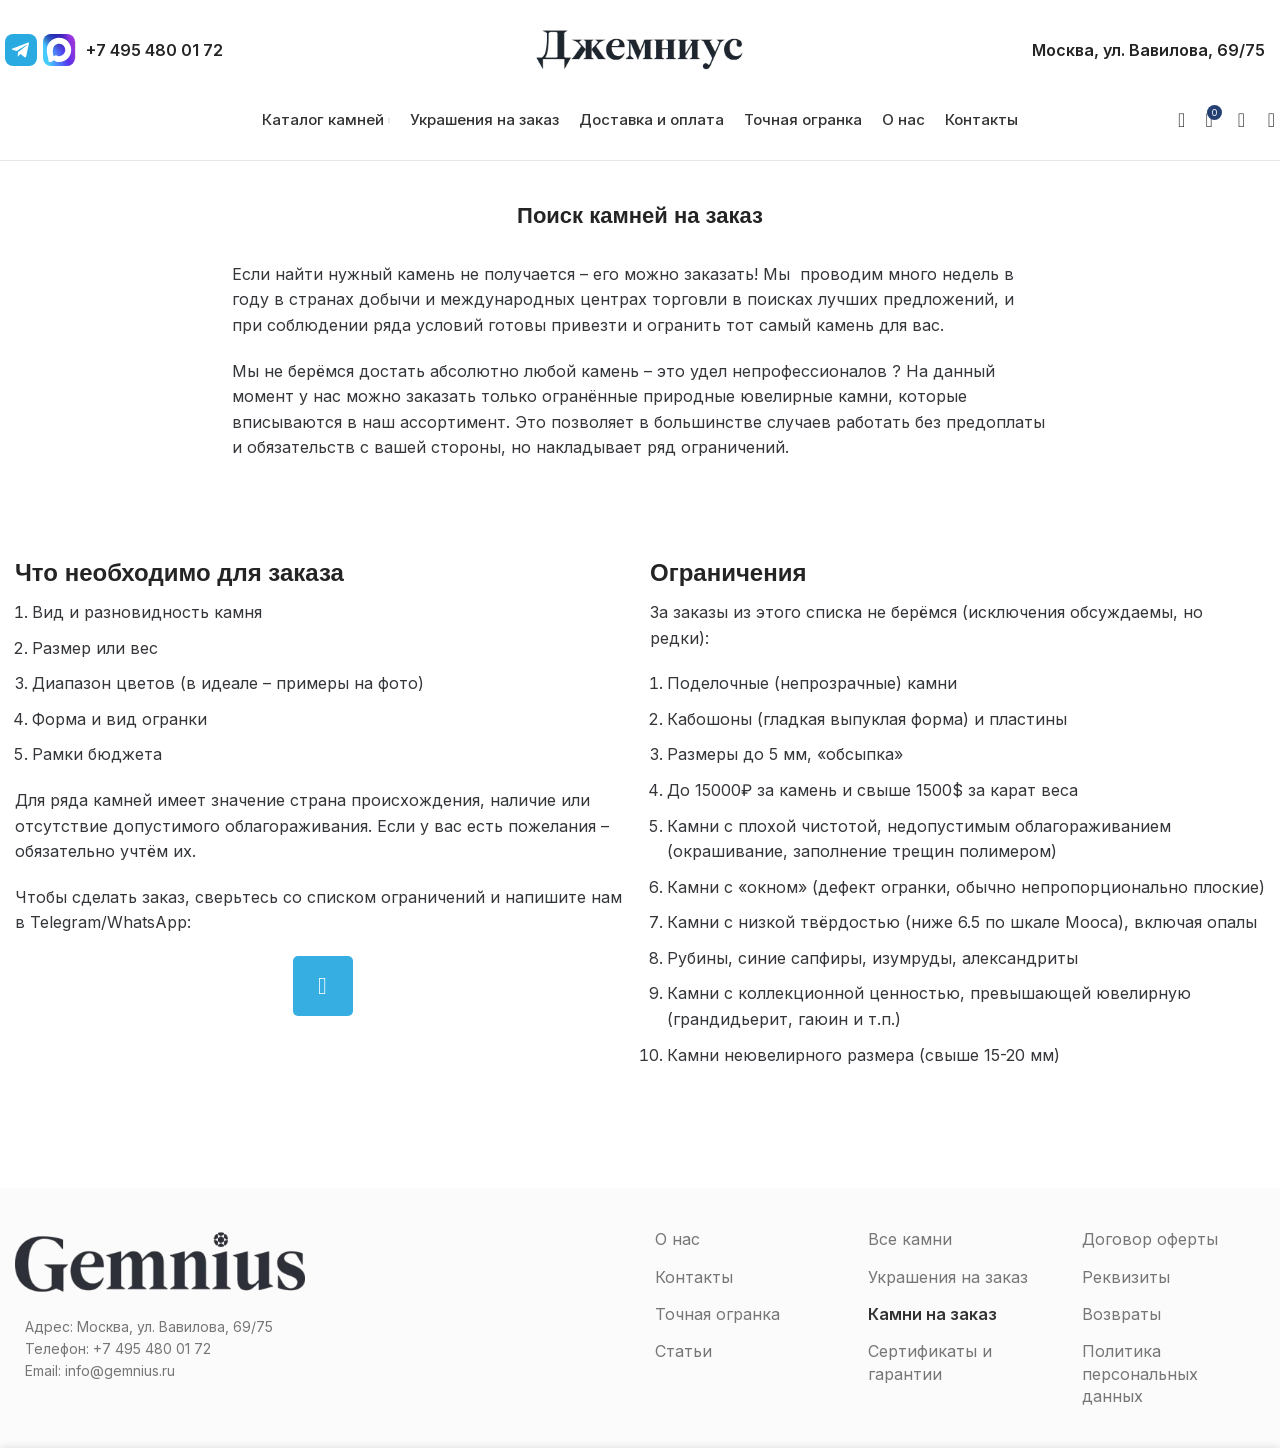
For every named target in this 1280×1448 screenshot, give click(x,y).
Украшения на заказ (948, 1277)
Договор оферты (1150, 1239)
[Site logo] (640, 48)
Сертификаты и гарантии (930, 1362)
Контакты (694, 1277)
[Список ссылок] (160, 1349)
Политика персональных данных (1140, 1373)
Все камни (910, 1239)
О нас (677, 1239)
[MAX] (59, 50)
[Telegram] (21, 50)
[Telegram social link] (323, 986)
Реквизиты (1126, 1277)
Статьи (683, 1351)
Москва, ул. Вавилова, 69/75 (1148, 50)
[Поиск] (1265, 120)
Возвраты (1121, 1314)
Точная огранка (717, 1314)
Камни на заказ (932, 1314)
